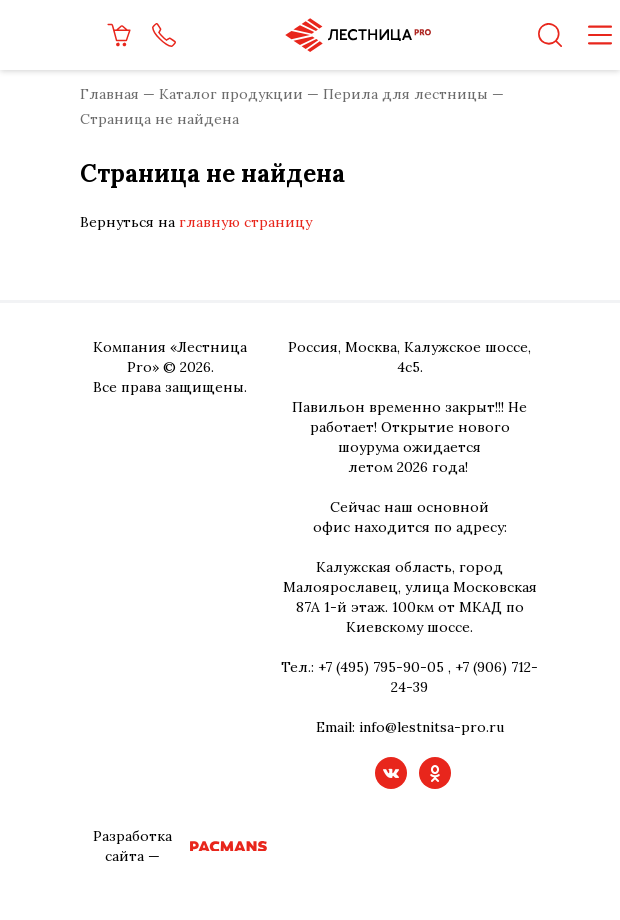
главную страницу (245, 222)
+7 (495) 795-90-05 (381, 667)
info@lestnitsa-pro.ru (431, 727)
